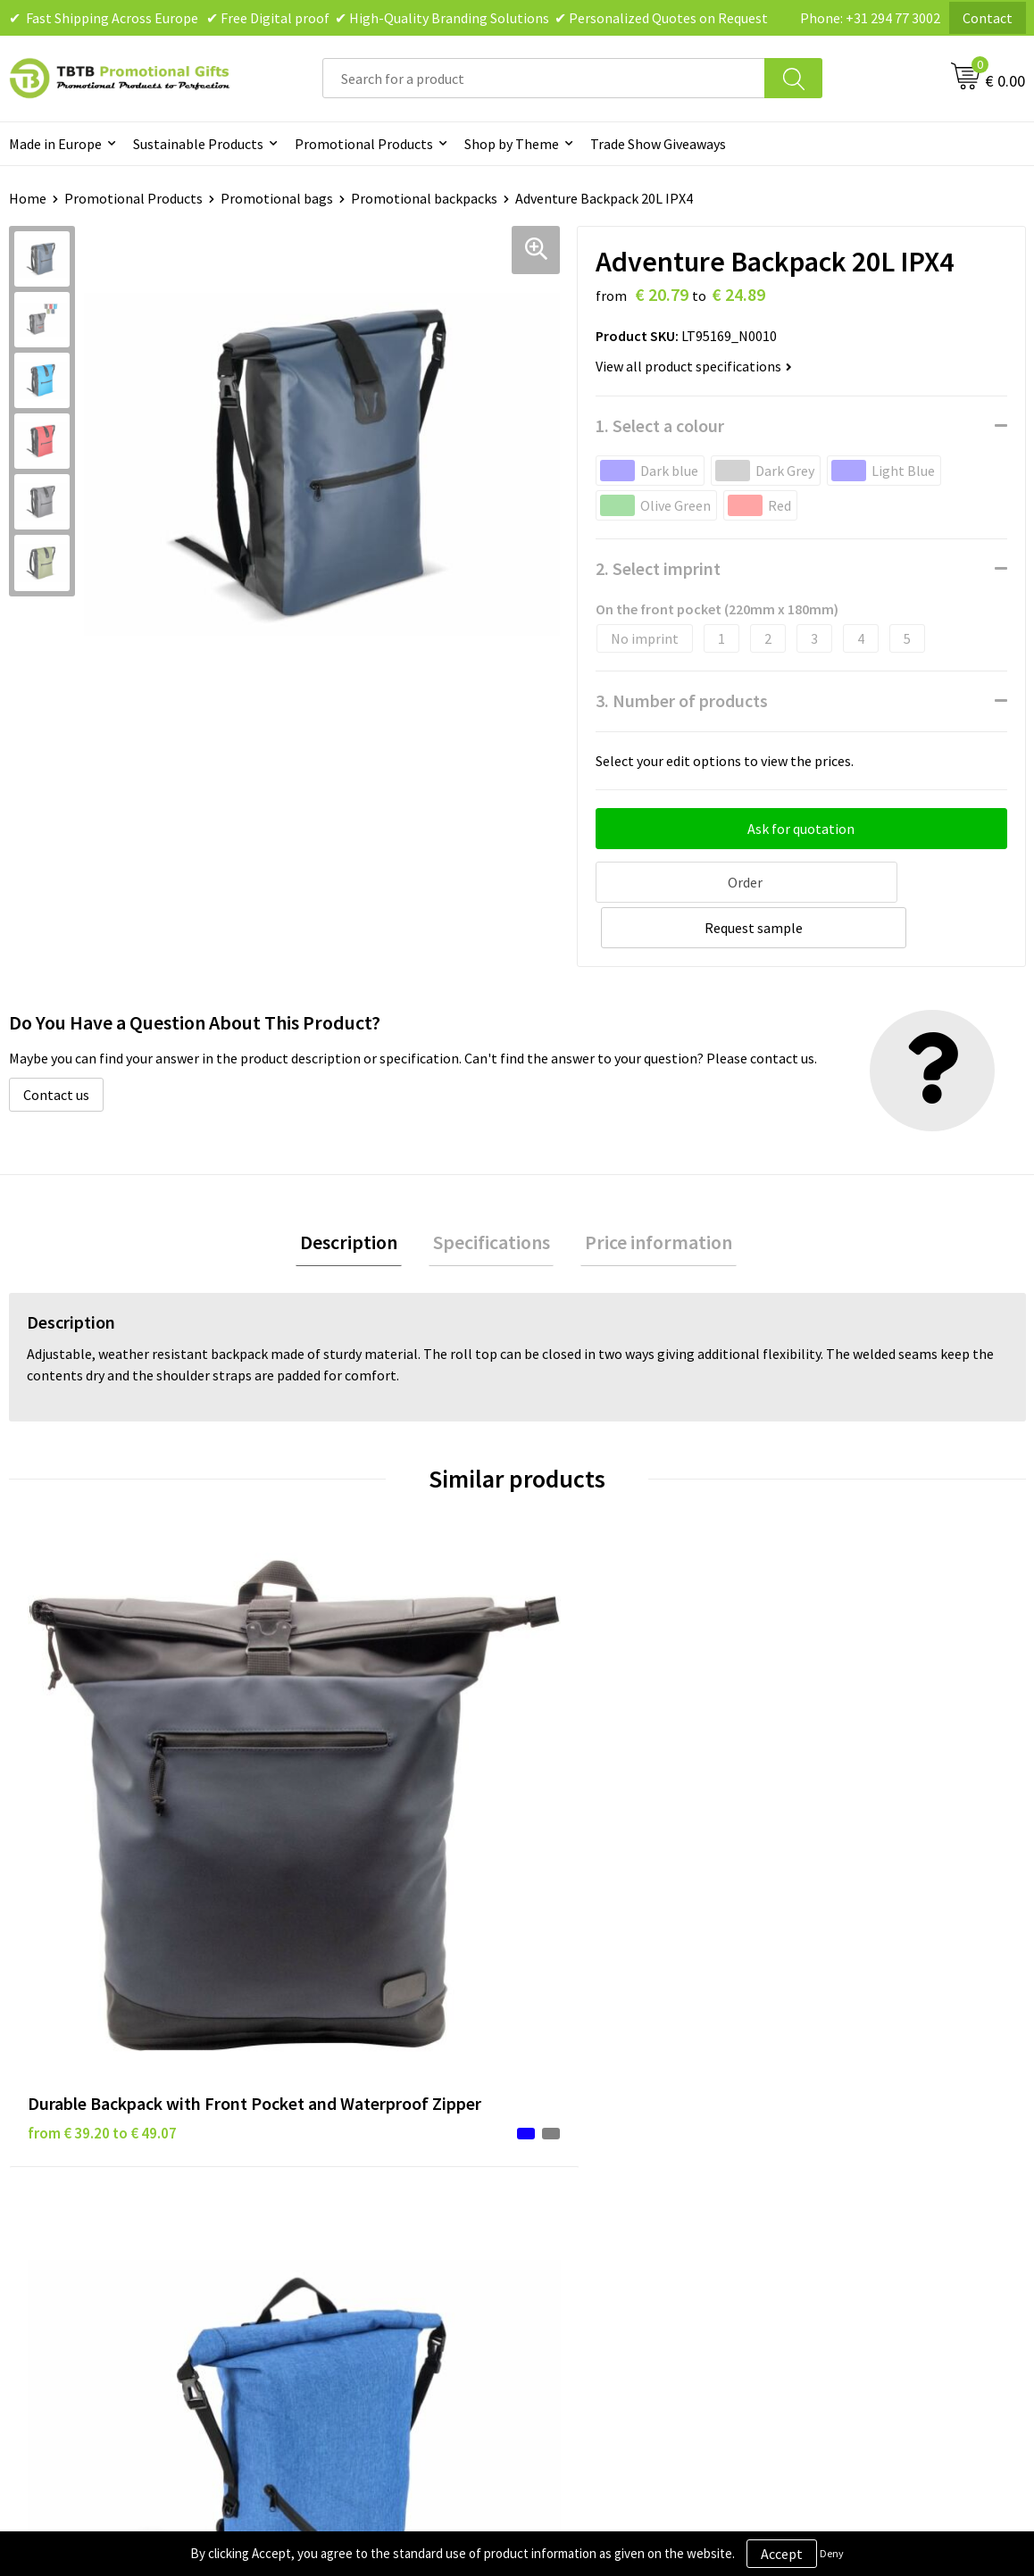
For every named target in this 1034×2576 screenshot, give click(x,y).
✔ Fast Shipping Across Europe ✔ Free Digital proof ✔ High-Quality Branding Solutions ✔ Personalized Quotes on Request (388, 18)
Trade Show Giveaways (658, 144)
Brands (560, 2083)
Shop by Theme (511, 144)
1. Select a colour (660, 425)
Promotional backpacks (424, 198)
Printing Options (340, 2165)
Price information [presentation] (650, 1194)
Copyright (570, 2192)
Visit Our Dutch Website (863, 2165)
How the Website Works (360, 2138)
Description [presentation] (357, 1194)
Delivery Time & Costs (354, 2111)
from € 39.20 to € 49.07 (102, 1825)
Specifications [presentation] (491, 1194)
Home (27, 198)
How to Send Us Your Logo (366, 2219)
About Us (818, 2083)
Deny (832, 2553)
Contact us (56, 1046)
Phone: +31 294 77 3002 (870, 18)
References (825, 2138)
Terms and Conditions (606, 2165)
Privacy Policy (581, 2111)
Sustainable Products (198, 144)
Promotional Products (364, 144)
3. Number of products (682, 700)
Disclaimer (572, 2138)
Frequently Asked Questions (372, 2083)
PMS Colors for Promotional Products (404, 2192)
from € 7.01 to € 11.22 (606, 1771)
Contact (988, 18)
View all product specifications (694, 366)
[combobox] (543, 78)
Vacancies (820, 2111)
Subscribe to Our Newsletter (626, 2219)
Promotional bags (277, 198)
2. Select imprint (658, 568)
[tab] (357, 1195)
